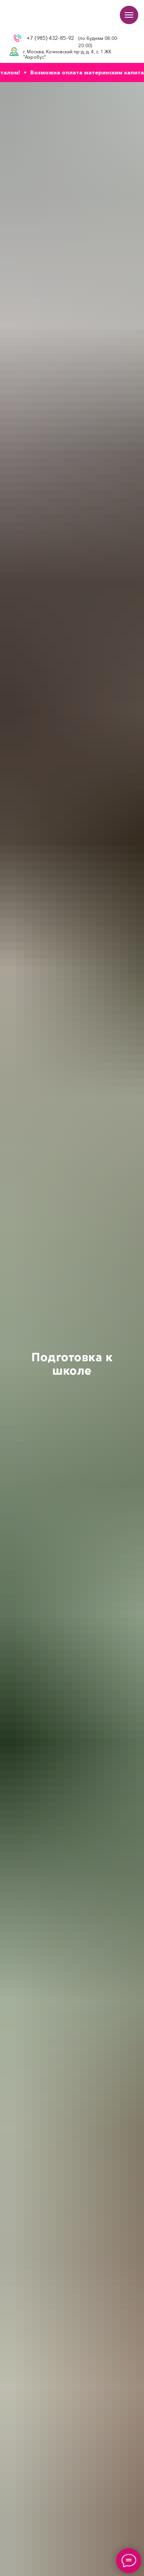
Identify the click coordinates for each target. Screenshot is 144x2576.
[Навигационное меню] (129, 15)
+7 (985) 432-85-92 (50, 38)
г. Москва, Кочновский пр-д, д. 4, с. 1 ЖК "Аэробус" (67, 54)
